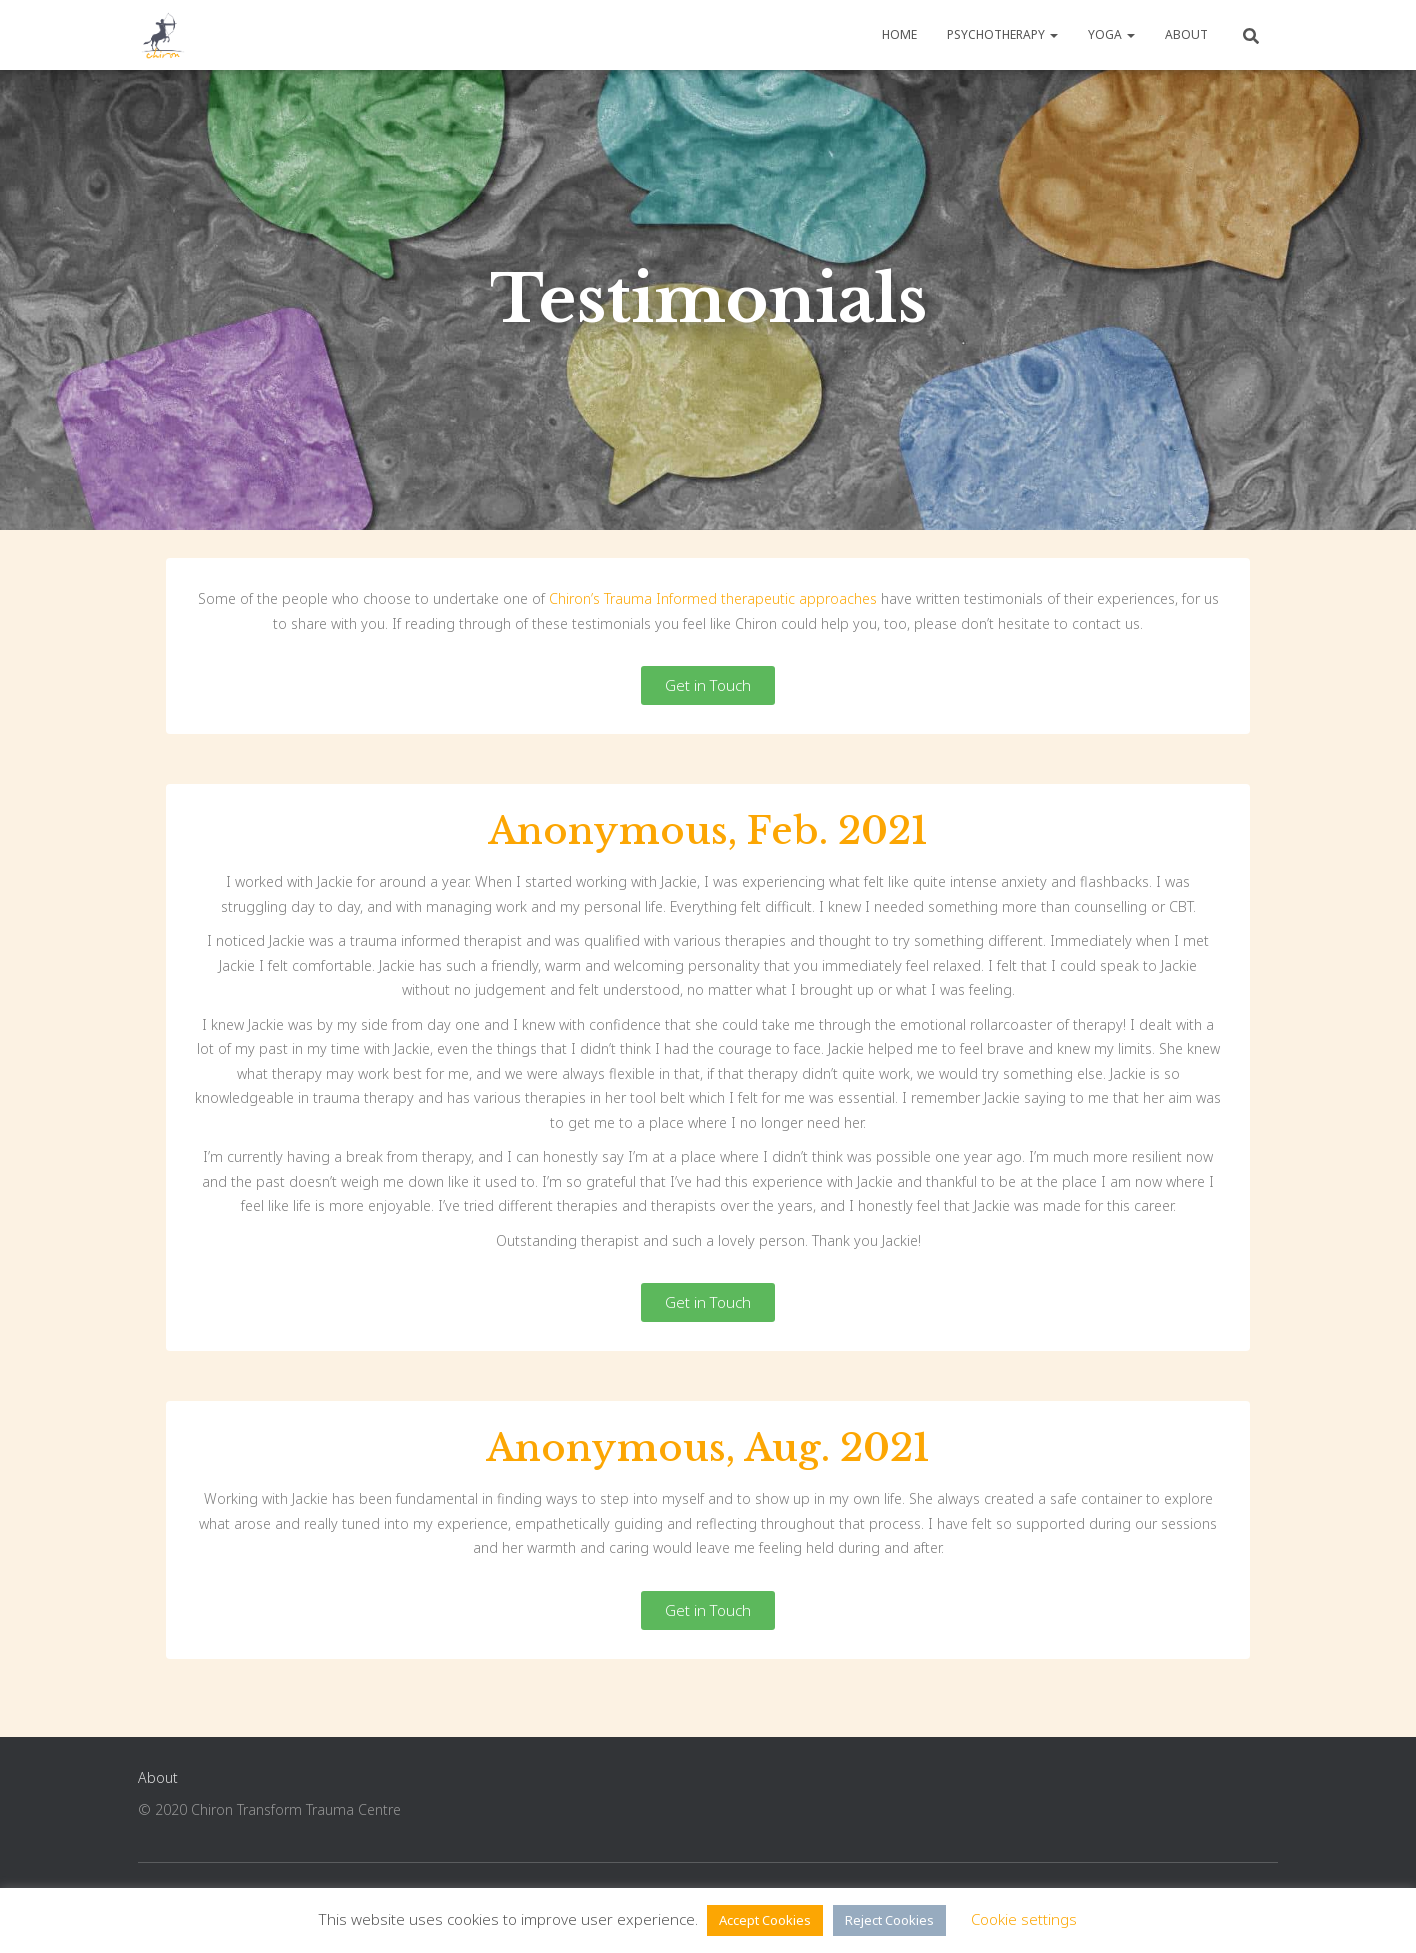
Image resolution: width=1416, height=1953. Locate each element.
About (1186, 34)
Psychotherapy (1002, 34)
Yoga (1111, 34)
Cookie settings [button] (1024, 1919)
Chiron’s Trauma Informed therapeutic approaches (713, 598)
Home (899, 34)
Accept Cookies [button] (765, 1920)
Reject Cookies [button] (889, 1920)
